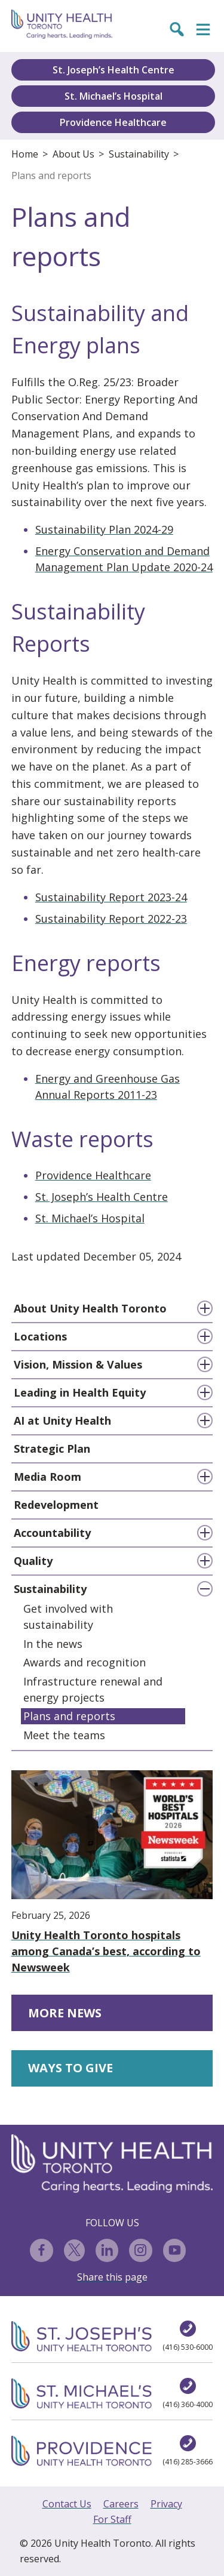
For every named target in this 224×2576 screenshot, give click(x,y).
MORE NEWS (65, 2013)
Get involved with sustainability (68, 1616)
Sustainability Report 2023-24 (111, 897)
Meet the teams (64, 1735)
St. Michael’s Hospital (113, 96)
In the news (52, 1644)
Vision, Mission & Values (78, 1364)
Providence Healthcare (113, 122)
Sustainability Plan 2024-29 (104, 529)
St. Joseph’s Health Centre (113, 69)
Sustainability (139, 154)
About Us (73, 154)
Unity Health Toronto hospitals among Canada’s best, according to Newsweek (112, 1872)
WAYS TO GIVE (70, 2068)
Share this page (112, 2277)
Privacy (166, 2503)
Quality (33, 1561)
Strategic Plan (52, 1448)
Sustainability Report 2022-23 (111, 918)
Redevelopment (56, 1504)
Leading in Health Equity (80, 1392)
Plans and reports (51, 175)
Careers (121, 2503)
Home (24, 154)
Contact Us (66, 2503)
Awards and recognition (84, 1662)
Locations (40, 1336)
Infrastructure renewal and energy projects (92, 1689)
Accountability (52, 1533)
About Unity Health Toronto (90, 1308)
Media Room (47, 1476)
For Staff (112, 2519)
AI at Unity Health (62, 1420)
